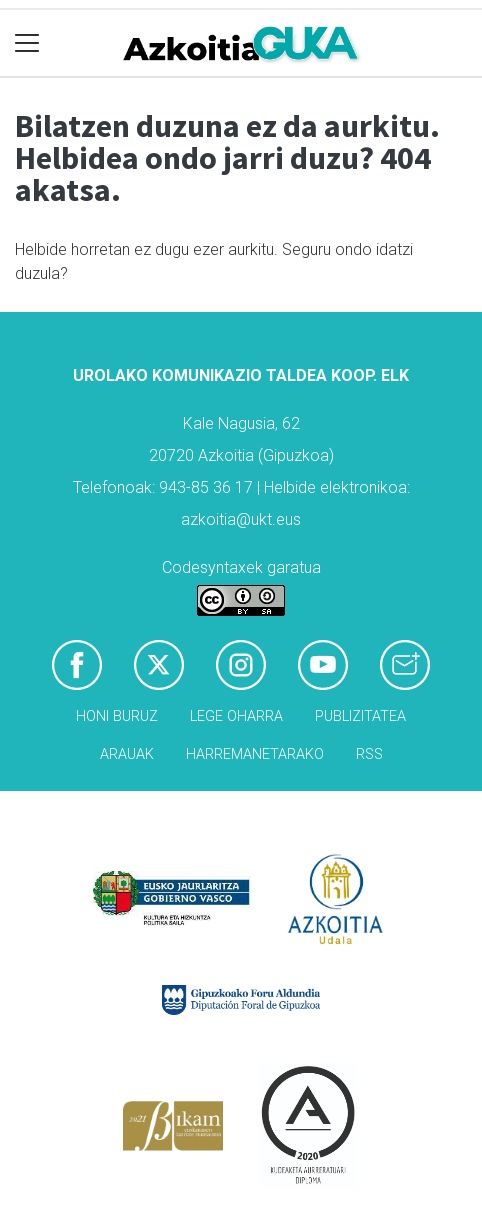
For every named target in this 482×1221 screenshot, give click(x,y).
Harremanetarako (255, 754)
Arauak (127, 754)
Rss (369, 754)
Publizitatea (360, 716)
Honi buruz (117, 716)
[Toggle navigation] (27, 43)
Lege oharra (236, 716)
